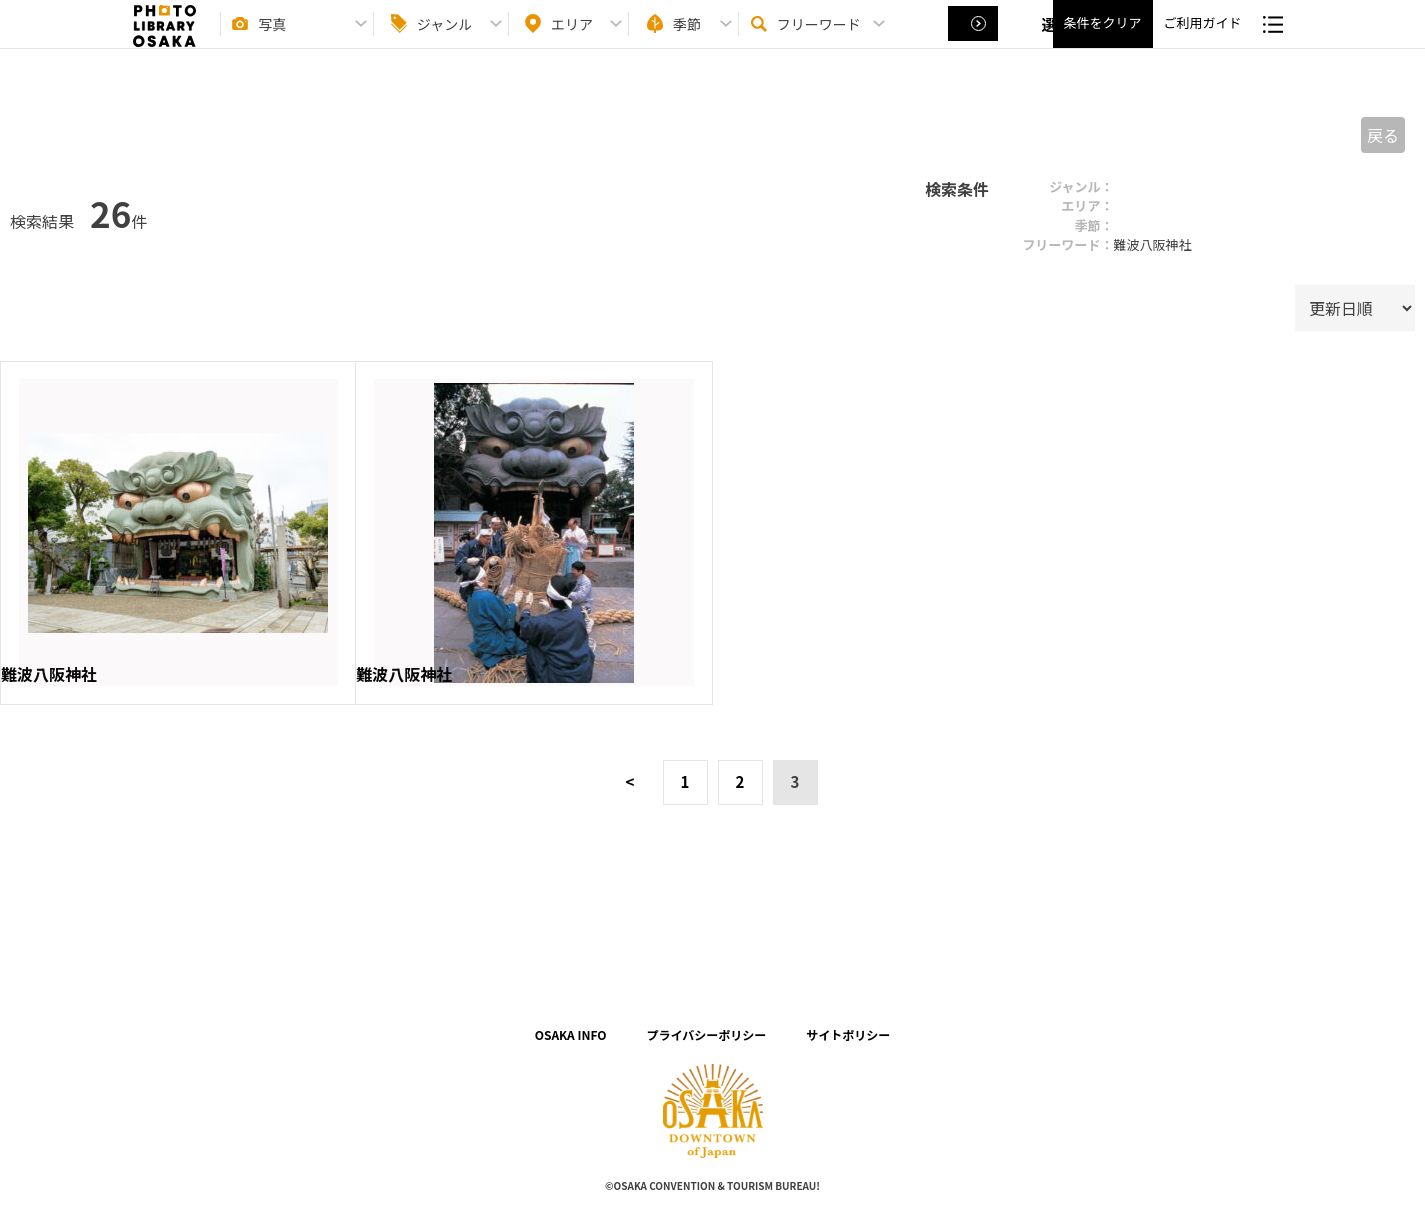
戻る (1383, 135)
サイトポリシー (848, 1034)
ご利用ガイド (1202, 40)
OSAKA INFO (571, 1034)
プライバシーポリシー (707, 1034)
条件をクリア (1102, 40)
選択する (975, 41)
